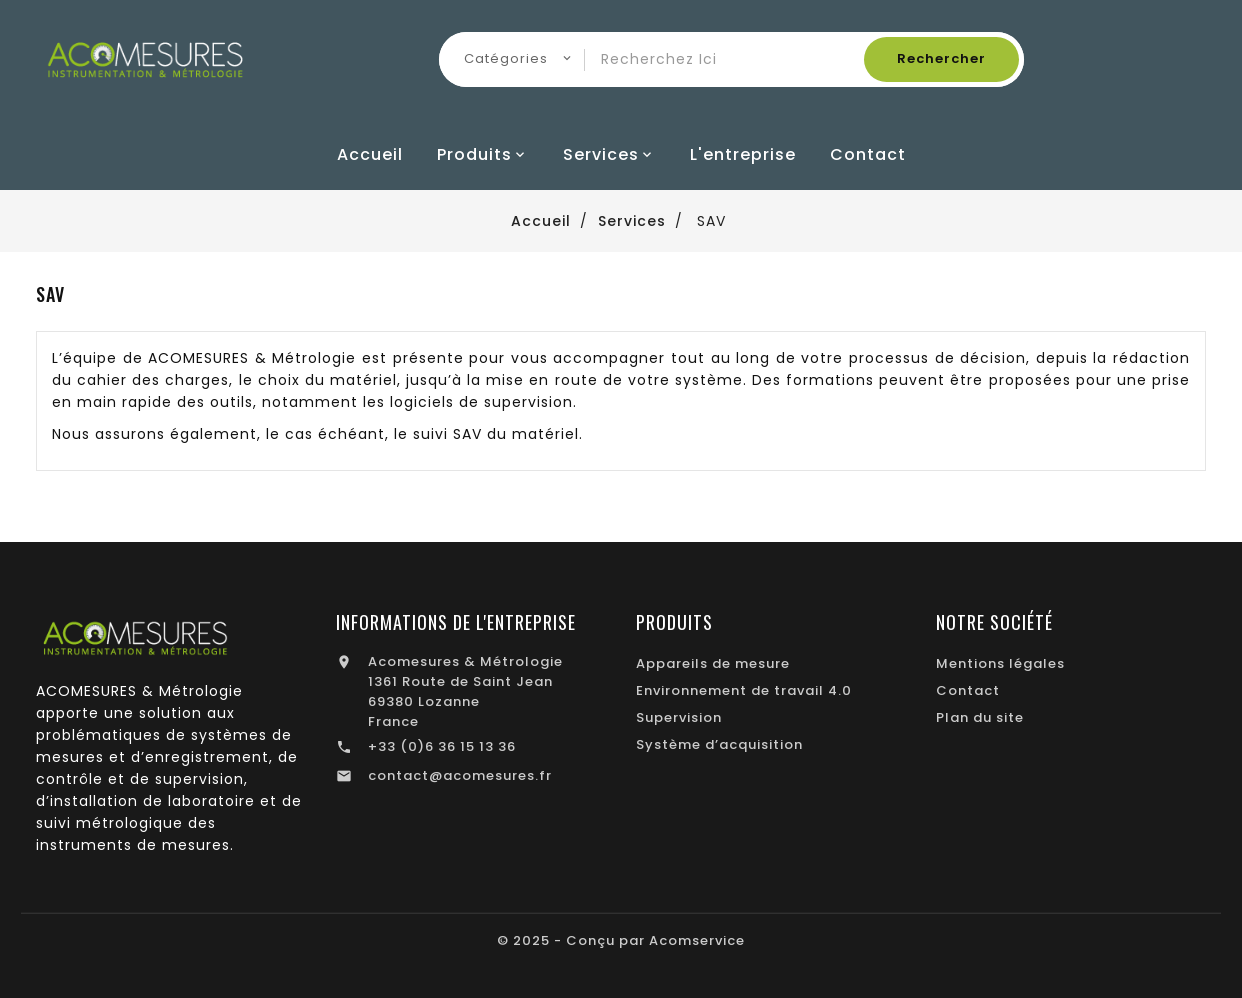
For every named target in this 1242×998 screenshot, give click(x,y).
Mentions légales (1000, 663)
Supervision (679, 717)
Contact (968, 690)
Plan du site (980, 717)
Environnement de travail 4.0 (744, 690)
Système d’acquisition (719, 744)
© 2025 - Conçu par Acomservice (621, 940)
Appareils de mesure (713, 663)
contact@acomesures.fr (460, 775)
